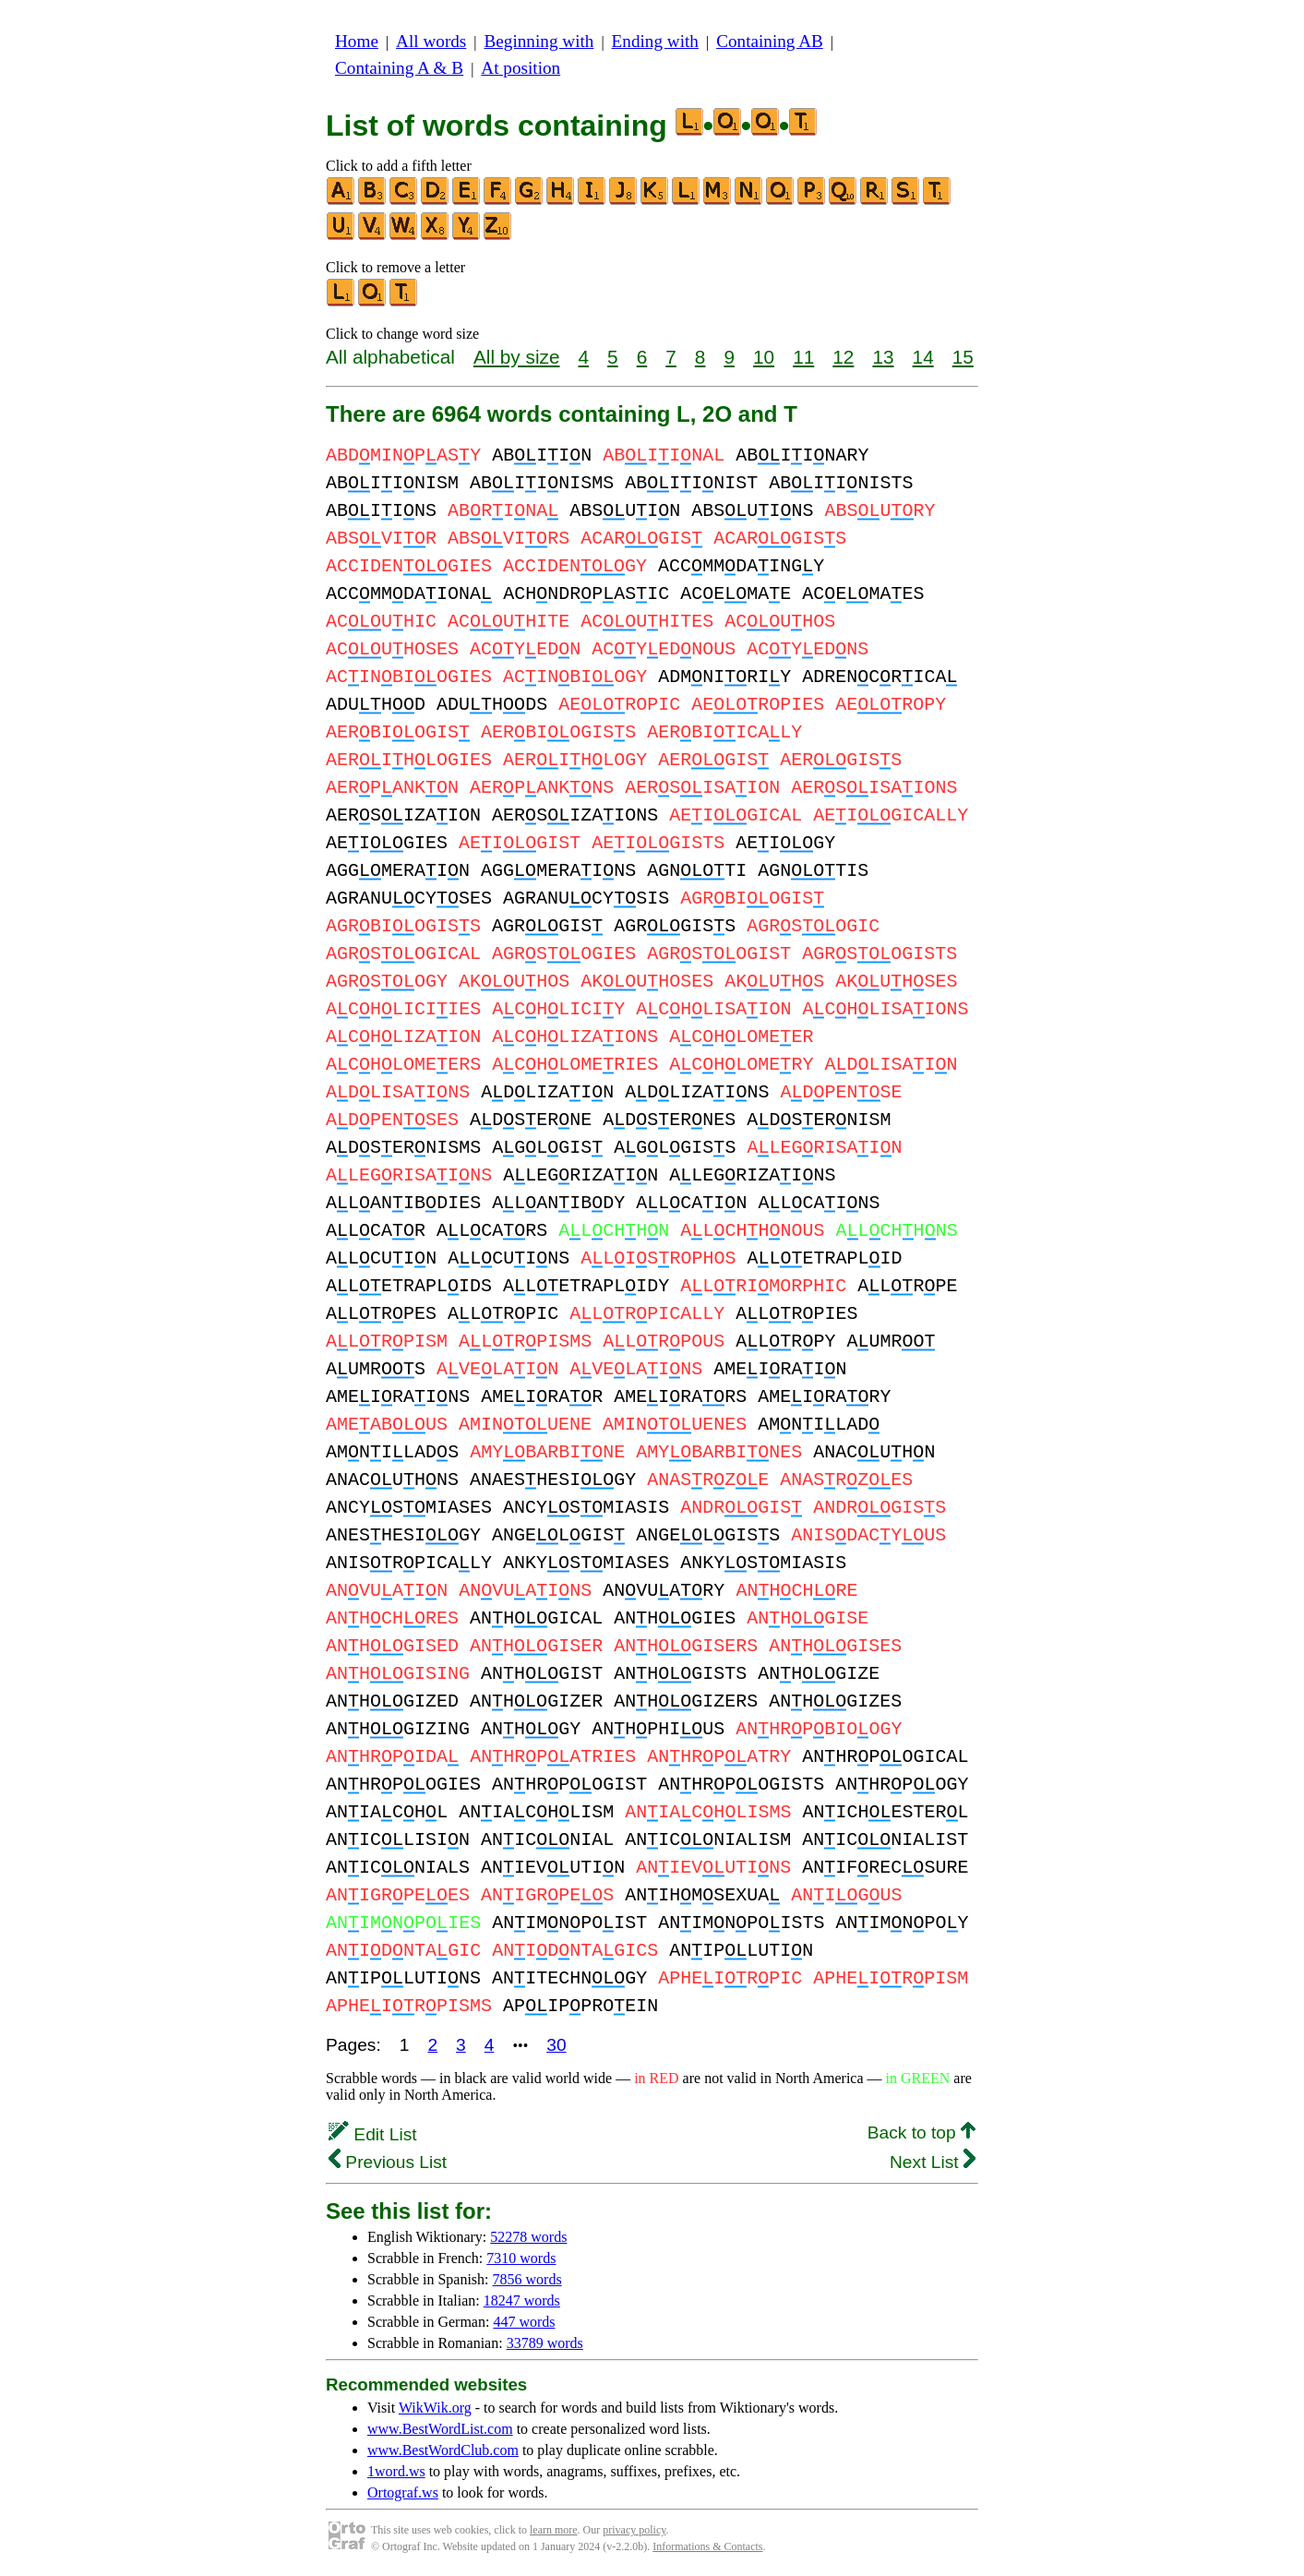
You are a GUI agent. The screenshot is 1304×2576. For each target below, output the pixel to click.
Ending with (655, 41)
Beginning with (539, 41)
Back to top (921, 2132)
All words (431, 41)
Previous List (388, 2162)
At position (520, 68)
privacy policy (634, 2529)
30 (556, 2045)
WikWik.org (435, 2407)
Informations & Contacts (707, 2546)
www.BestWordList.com (440, 2429)
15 (963, 356)
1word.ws (396, 2471)
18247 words (522, 2300)
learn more (554, 2529)
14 (923, 356)
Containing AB (769, 41)
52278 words (528, 2237)
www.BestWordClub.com (443, 2450)
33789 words (545, 2343)
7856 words (527, 2279)
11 (803, 356)
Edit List (373, 2134)
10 (763, 356)
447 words (524, 2322)
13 (882, 356)
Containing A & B (399, 68)
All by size (516, 356)
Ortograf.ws (402, 2492)
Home (356, 41)
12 (843, 356)
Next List (932, 2162)
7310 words (521, 2258)
